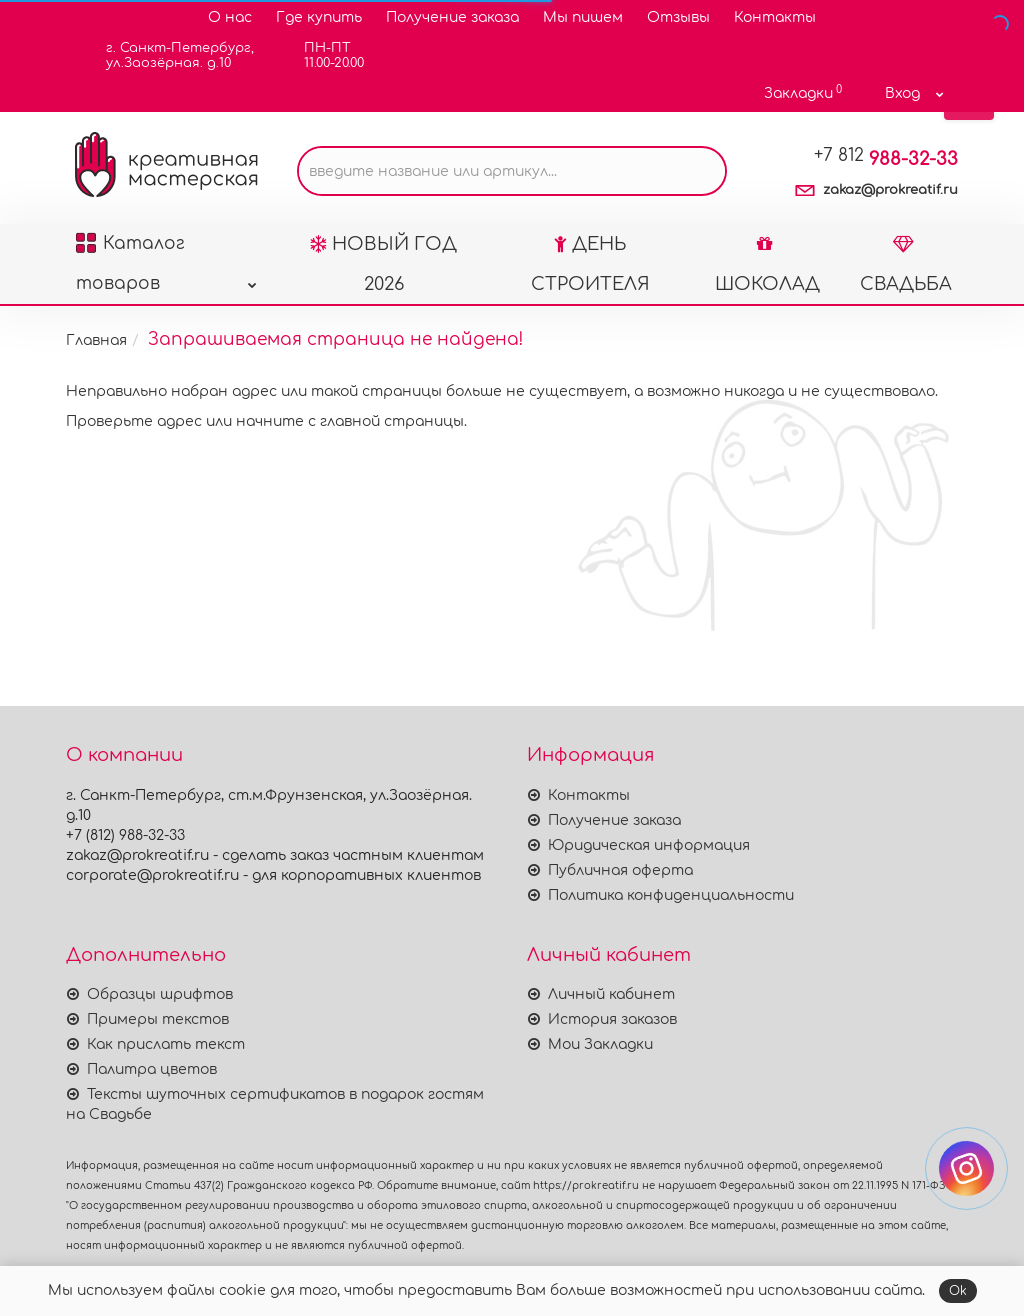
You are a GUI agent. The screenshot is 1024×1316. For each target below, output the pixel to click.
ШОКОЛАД (767, 264)
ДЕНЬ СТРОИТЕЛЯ (590, 264)
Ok (958, 1291)
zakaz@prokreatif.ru (890, 190)
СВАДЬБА (906, 264)
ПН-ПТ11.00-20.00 (321, 55)
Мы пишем (583, 17)
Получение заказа (452, 17)
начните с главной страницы (350, 421)
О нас (230, 17)
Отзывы (678, 17)
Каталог (166, 249)
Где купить (319, 17)
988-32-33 (886, 159)
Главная (96, 340)
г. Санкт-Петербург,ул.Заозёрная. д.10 (167, 55)
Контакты (775, 17)
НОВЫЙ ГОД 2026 (383, 264)
